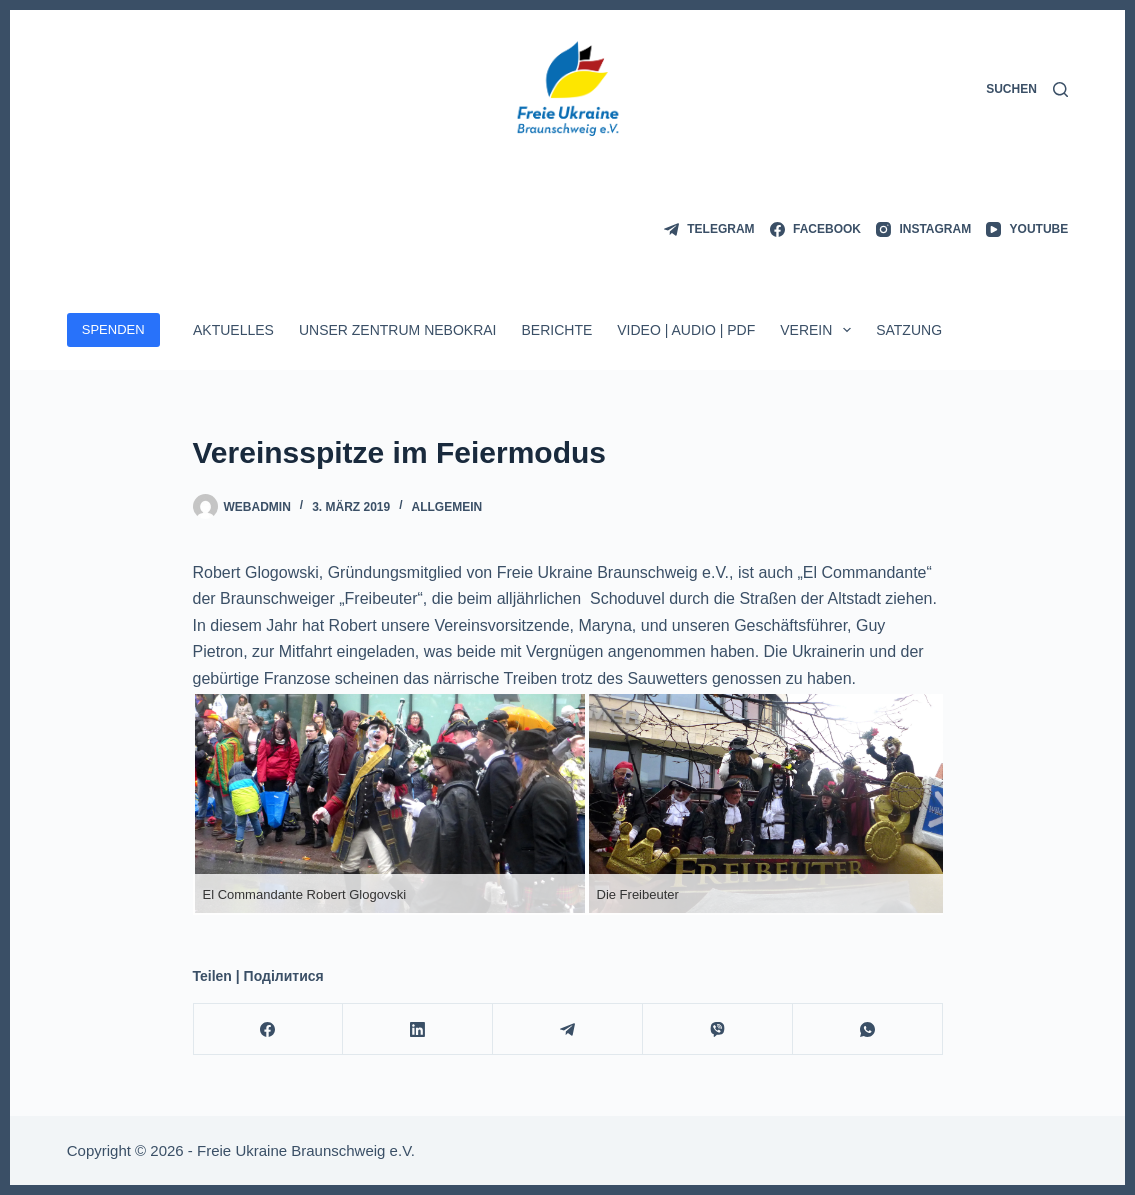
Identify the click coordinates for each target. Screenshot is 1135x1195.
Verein (819, 330)
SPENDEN (113, 329)
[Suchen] (1027, 90)
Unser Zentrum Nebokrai (398, 330)
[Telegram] (709, 230)
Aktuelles (233, 330)
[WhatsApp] (868, 1029)
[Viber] (718, 1029)
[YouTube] (1027, 230)
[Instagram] (923, 230)
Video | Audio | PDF (686, 330)
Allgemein (447, 507)
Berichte (556, 330)
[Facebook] (815, 230)
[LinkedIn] (418, 1029)
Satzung (909, 330)
